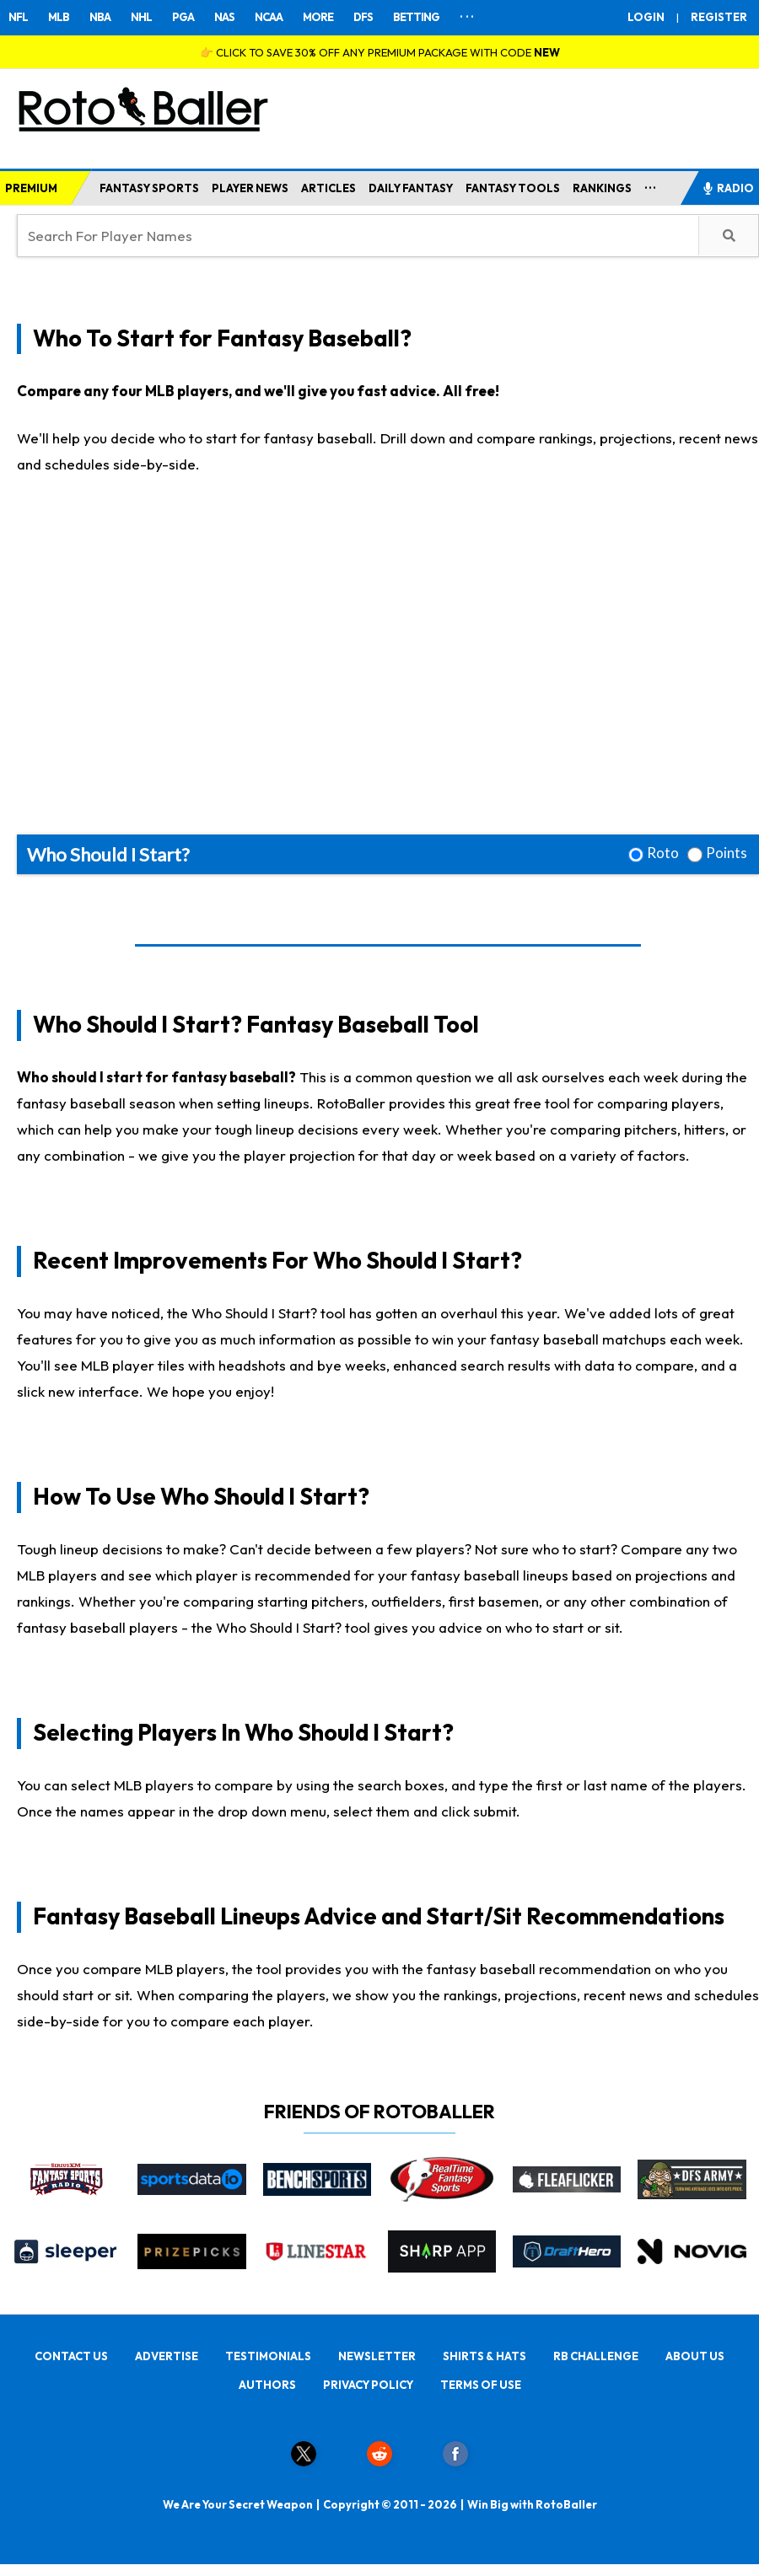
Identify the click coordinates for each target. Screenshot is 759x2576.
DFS (363, 17)
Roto (663, 853)
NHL (141, 17)
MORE (318, 17)
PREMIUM (31, 188)
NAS (224, 17)
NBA (99, 17)
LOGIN (646, 17)
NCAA (269, 17)
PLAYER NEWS (250, 188)
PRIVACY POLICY (368, 2384)
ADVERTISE (166, 2356)
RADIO (728, 188)
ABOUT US (694, 2356)
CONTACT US (71, 2356)
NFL (18, 17)
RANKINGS (602, 188)
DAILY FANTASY (411, 188)
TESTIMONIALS (268, 2356)
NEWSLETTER (377, 2356)
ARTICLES (328, 188)
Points (726, 853)
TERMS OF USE (480, 2384)
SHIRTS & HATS (484, 2356)
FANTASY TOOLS (513, 188)
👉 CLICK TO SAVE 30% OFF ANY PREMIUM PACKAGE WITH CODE (380, 52)
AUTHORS (267, 2384)
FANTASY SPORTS (149, 188)
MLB (58, 17)
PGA (183, 17)
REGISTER (719, 17)
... (650, 184)
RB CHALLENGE (595, 2356)
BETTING (416, 17)
